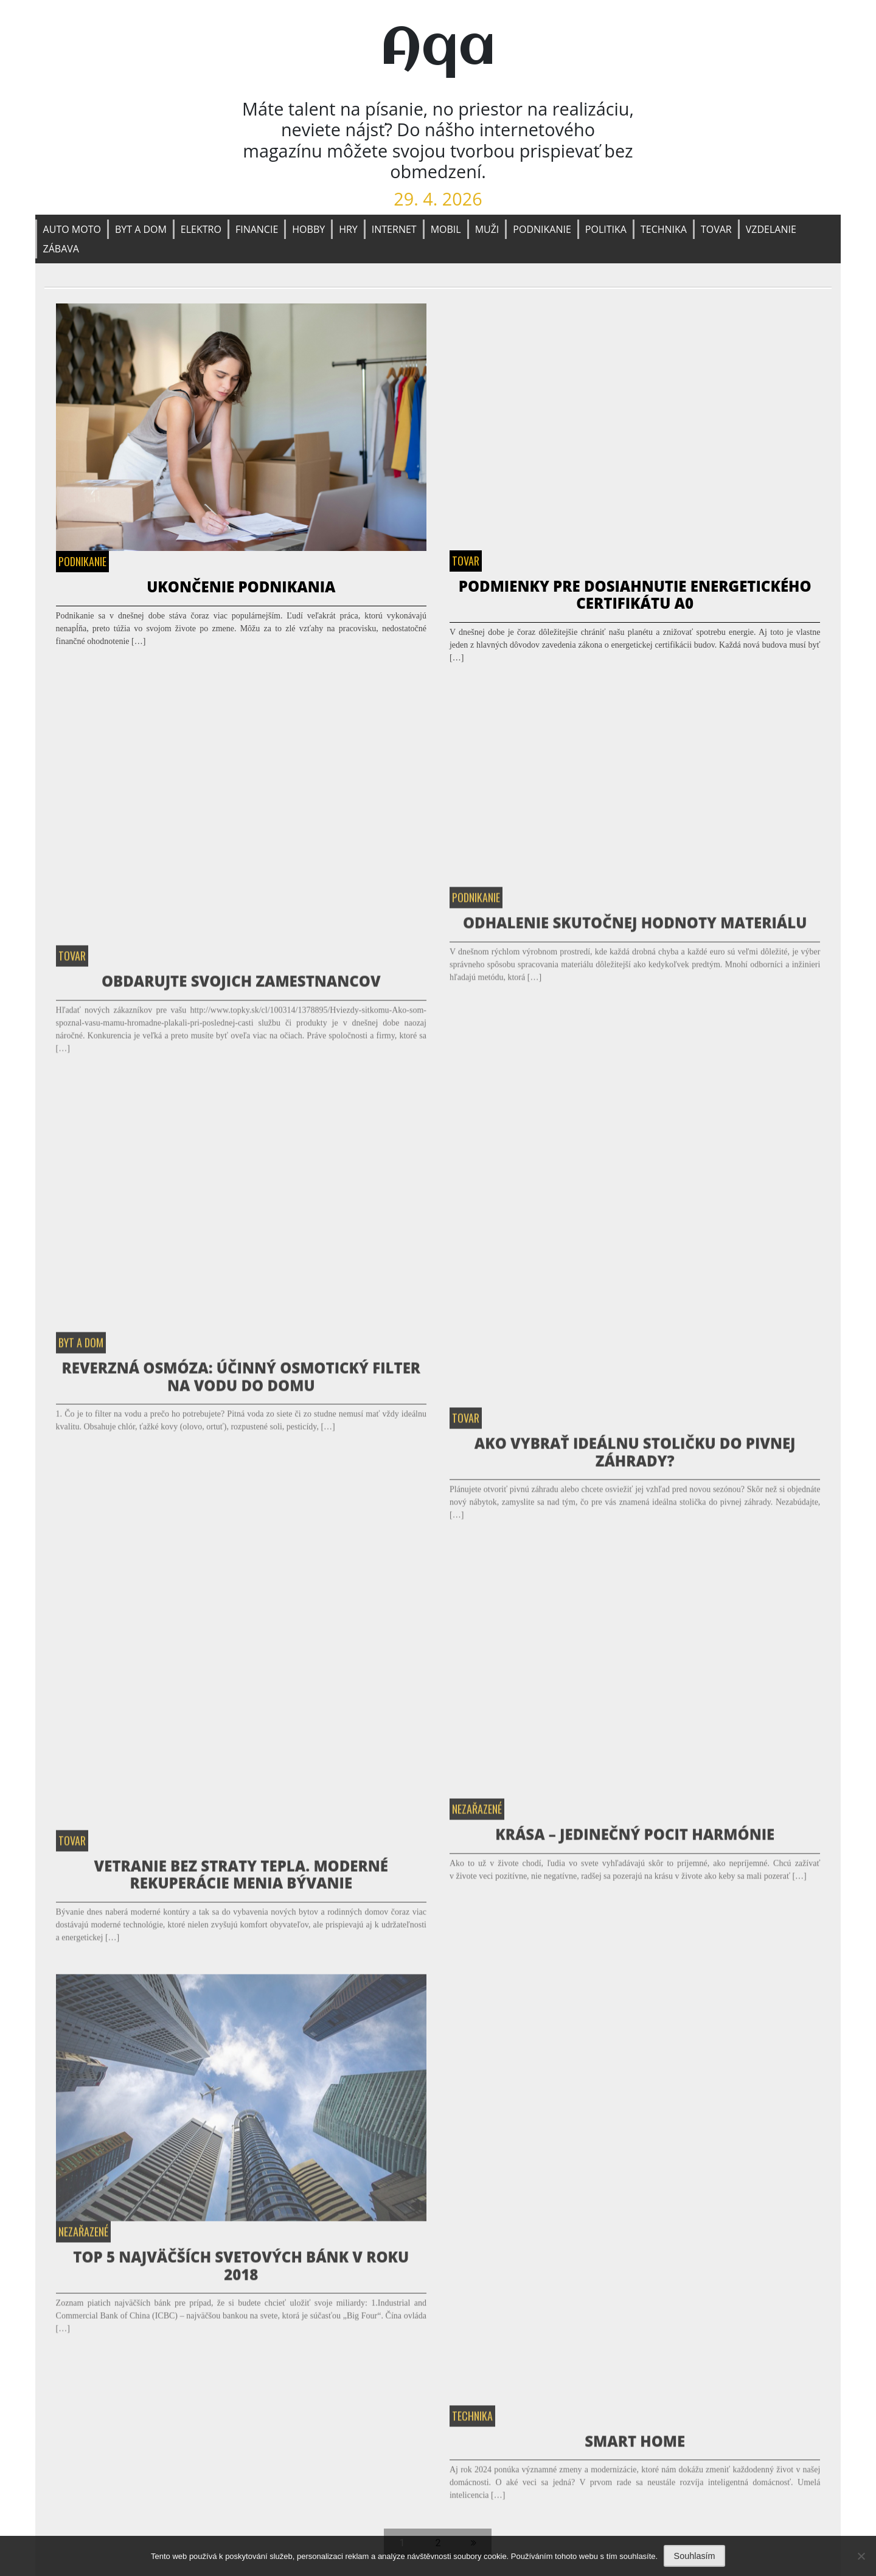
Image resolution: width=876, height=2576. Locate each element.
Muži (487, 229)
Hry (348, 229)
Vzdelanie (771, 229)
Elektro (201, 229)
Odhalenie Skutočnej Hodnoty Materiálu (635, 929)
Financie (256, 229)
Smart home (635, 2447)
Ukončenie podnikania (241, 586)
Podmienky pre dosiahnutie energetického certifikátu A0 (635, 595)
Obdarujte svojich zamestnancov (241, 987)
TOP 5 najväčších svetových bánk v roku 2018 (241, 2272)
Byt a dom (141, 229)
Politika (606, 229)
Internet (394, 229)
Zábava (61, 248)
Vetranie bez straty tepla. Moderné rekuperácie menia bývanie (241, 1881)
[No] (861, 2556)
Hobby (308, 229)
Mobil (446, 229)
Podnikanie (542, 229)
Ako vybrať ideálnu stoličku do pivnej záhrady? (635, 1458)
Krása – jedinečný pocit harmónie (634, 1840)
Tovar (716, 229)
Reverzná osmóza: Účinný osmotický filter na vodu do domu (240, 1383)
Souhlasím (694, 2556)
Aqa (438, 49)
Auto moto (72, 229)
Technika (664, 229)
